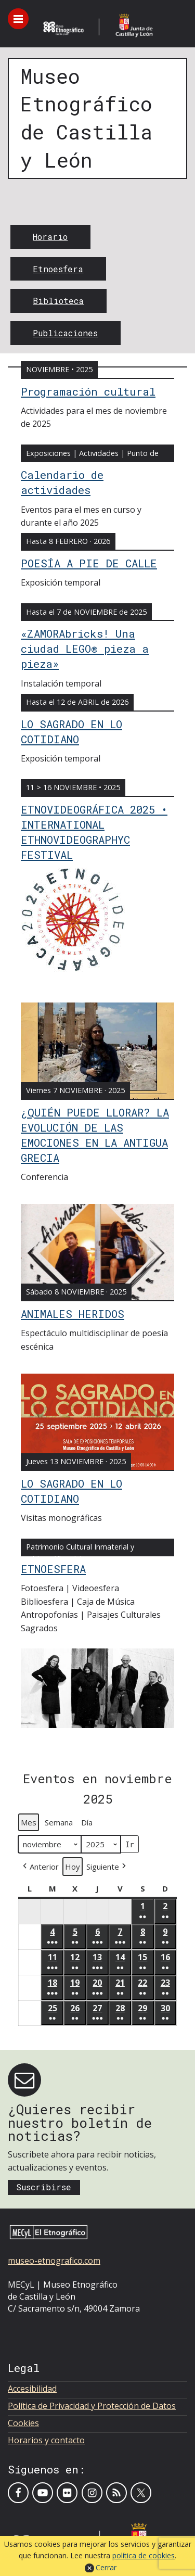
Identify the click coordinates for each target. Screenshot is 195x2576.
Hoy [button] (72, 1866)
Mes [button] (28, 1822)
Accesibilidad (32, 2388)
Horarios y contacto (46, 2440)
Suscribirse (43, 2186)
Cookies (23, 2423)
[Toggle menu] (18, 18)
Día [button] (87, 1822)
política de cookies (143, 2555)
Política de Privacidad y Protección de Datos (92, 2406)
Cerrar (106, 2567)
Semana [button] (59, 1822)
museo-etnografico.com (54, 2260)
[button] (39, 1866)
